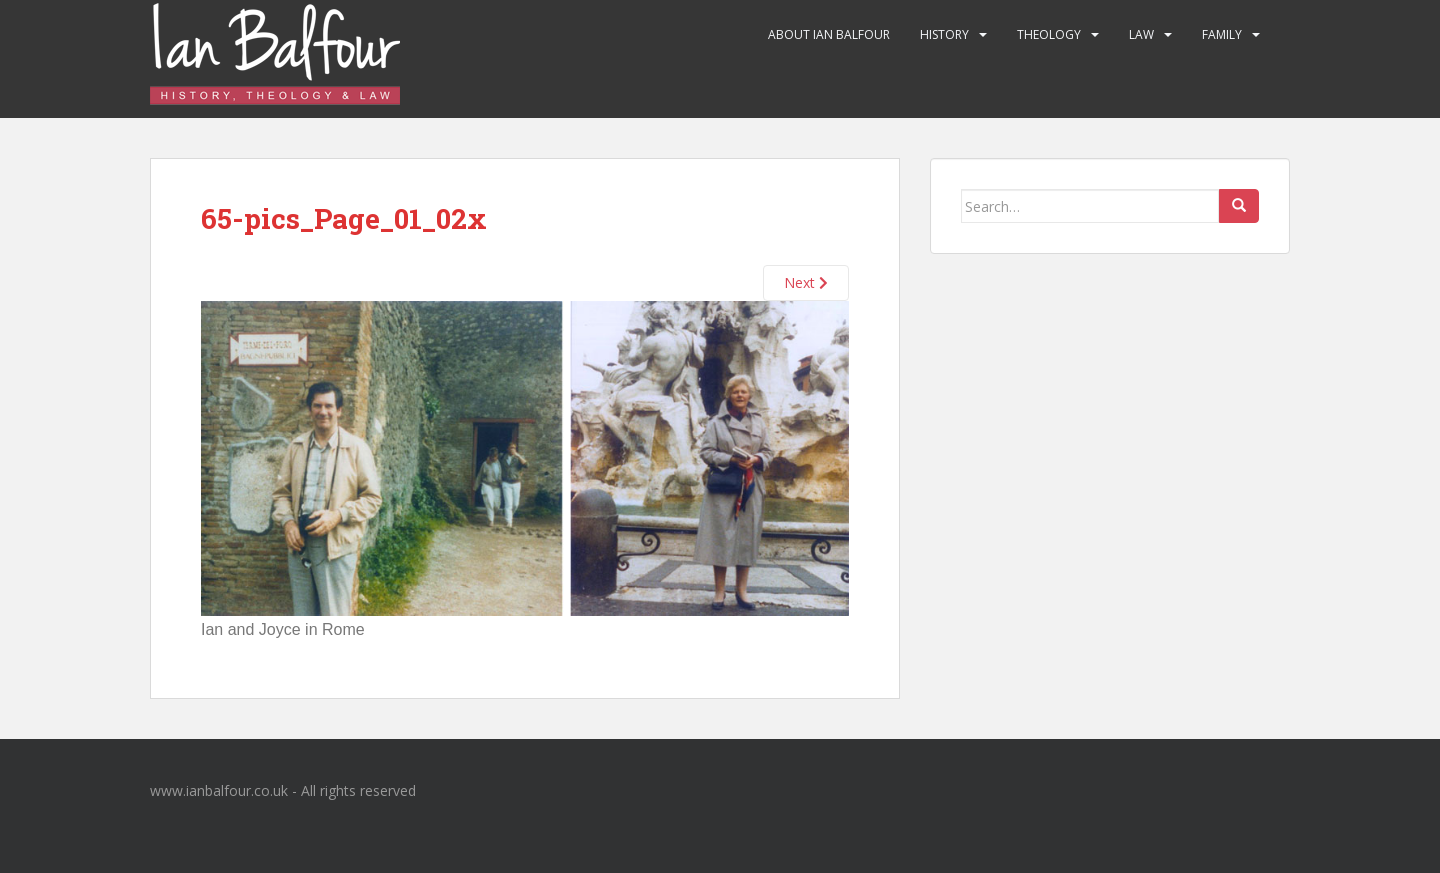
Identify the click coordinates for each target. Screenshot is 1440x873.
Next (806, 282)
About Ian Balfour (829, 34)
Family (1222, 34)
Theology (1049, 34)
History (944, 34)
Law (1141, 34)
